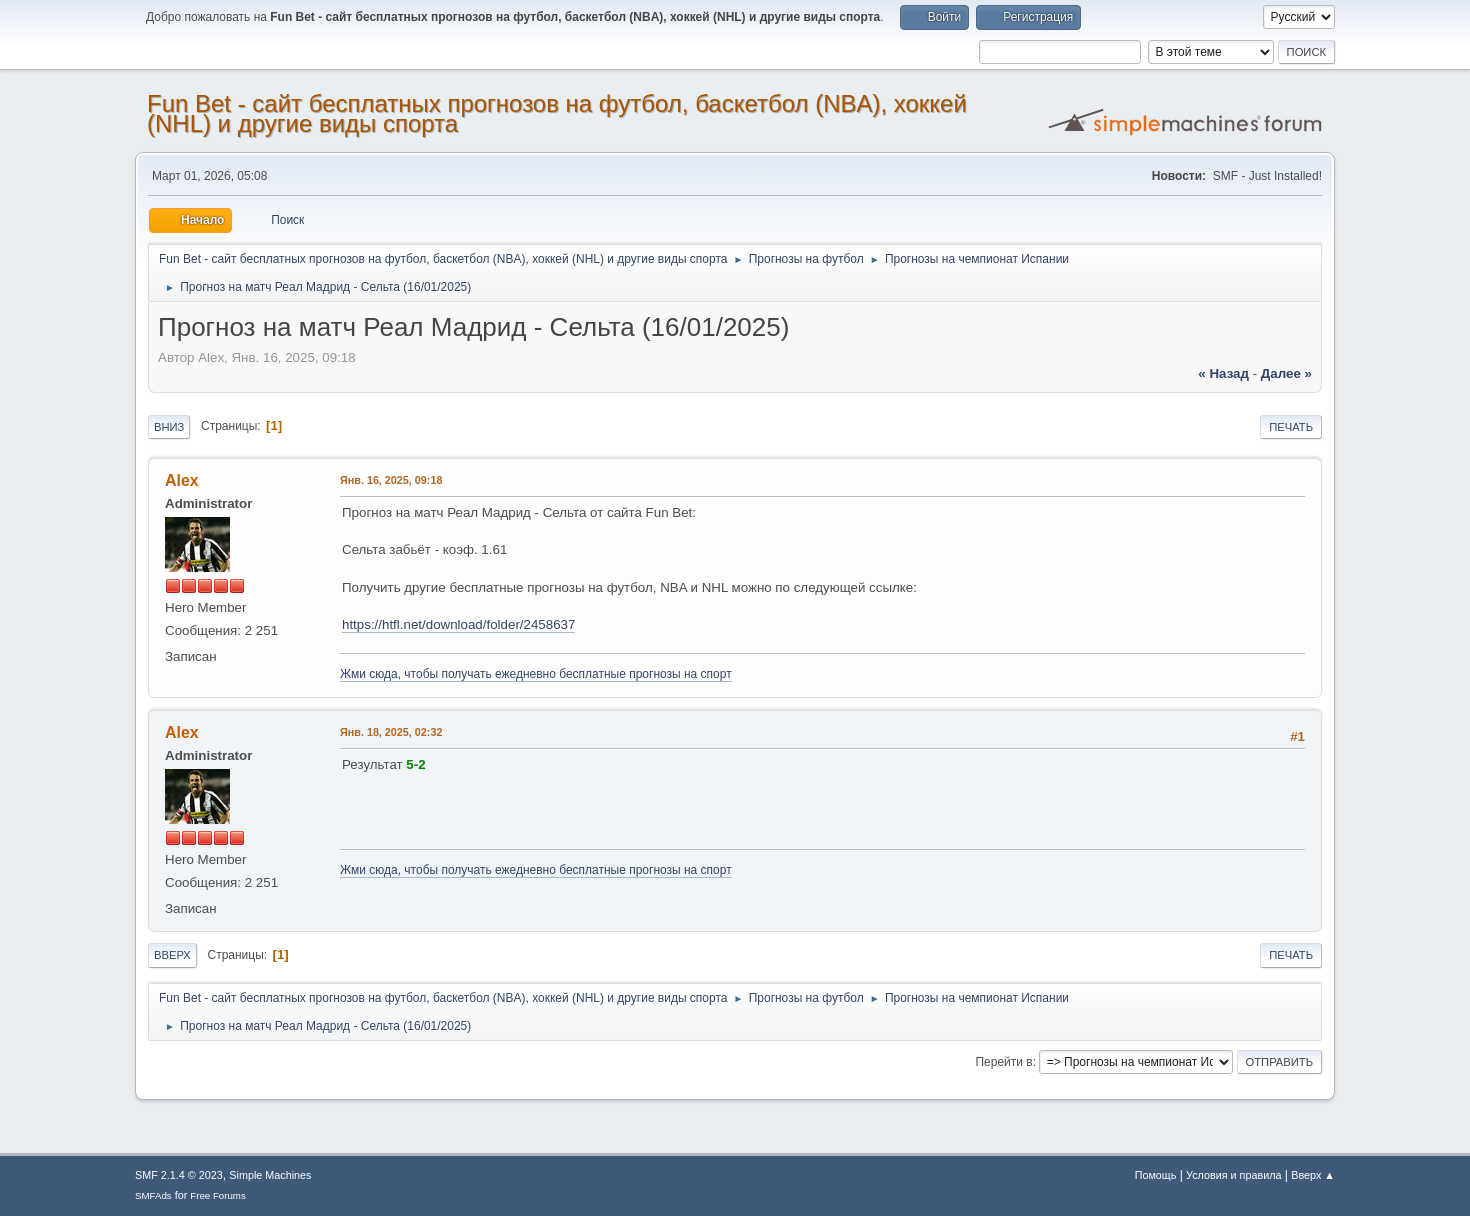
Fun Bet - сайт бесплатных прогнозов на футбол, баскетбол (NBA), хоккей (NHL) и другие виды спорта (557, 113)
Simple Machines (270, 1175)
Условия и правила (1233, 1175)
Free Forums (218, 1195)
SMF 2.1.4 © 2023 (179, 1175)
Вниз (169, 427)
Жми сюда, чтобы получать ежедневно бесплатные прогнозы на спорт (536, 674)
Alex (182, 480)
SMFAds (153, 1195)
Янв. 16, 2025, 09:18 (391, 480)
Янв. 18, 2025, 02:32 (391, 732)
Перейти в (1003, 1062)
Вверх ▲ (1313, 1175)
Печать (1291, 427)
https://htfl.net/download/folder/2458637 (458, 624)
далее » (1286, 373)
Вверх (172, 955)
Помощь (1156, 1175)
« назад (1223, 373)
